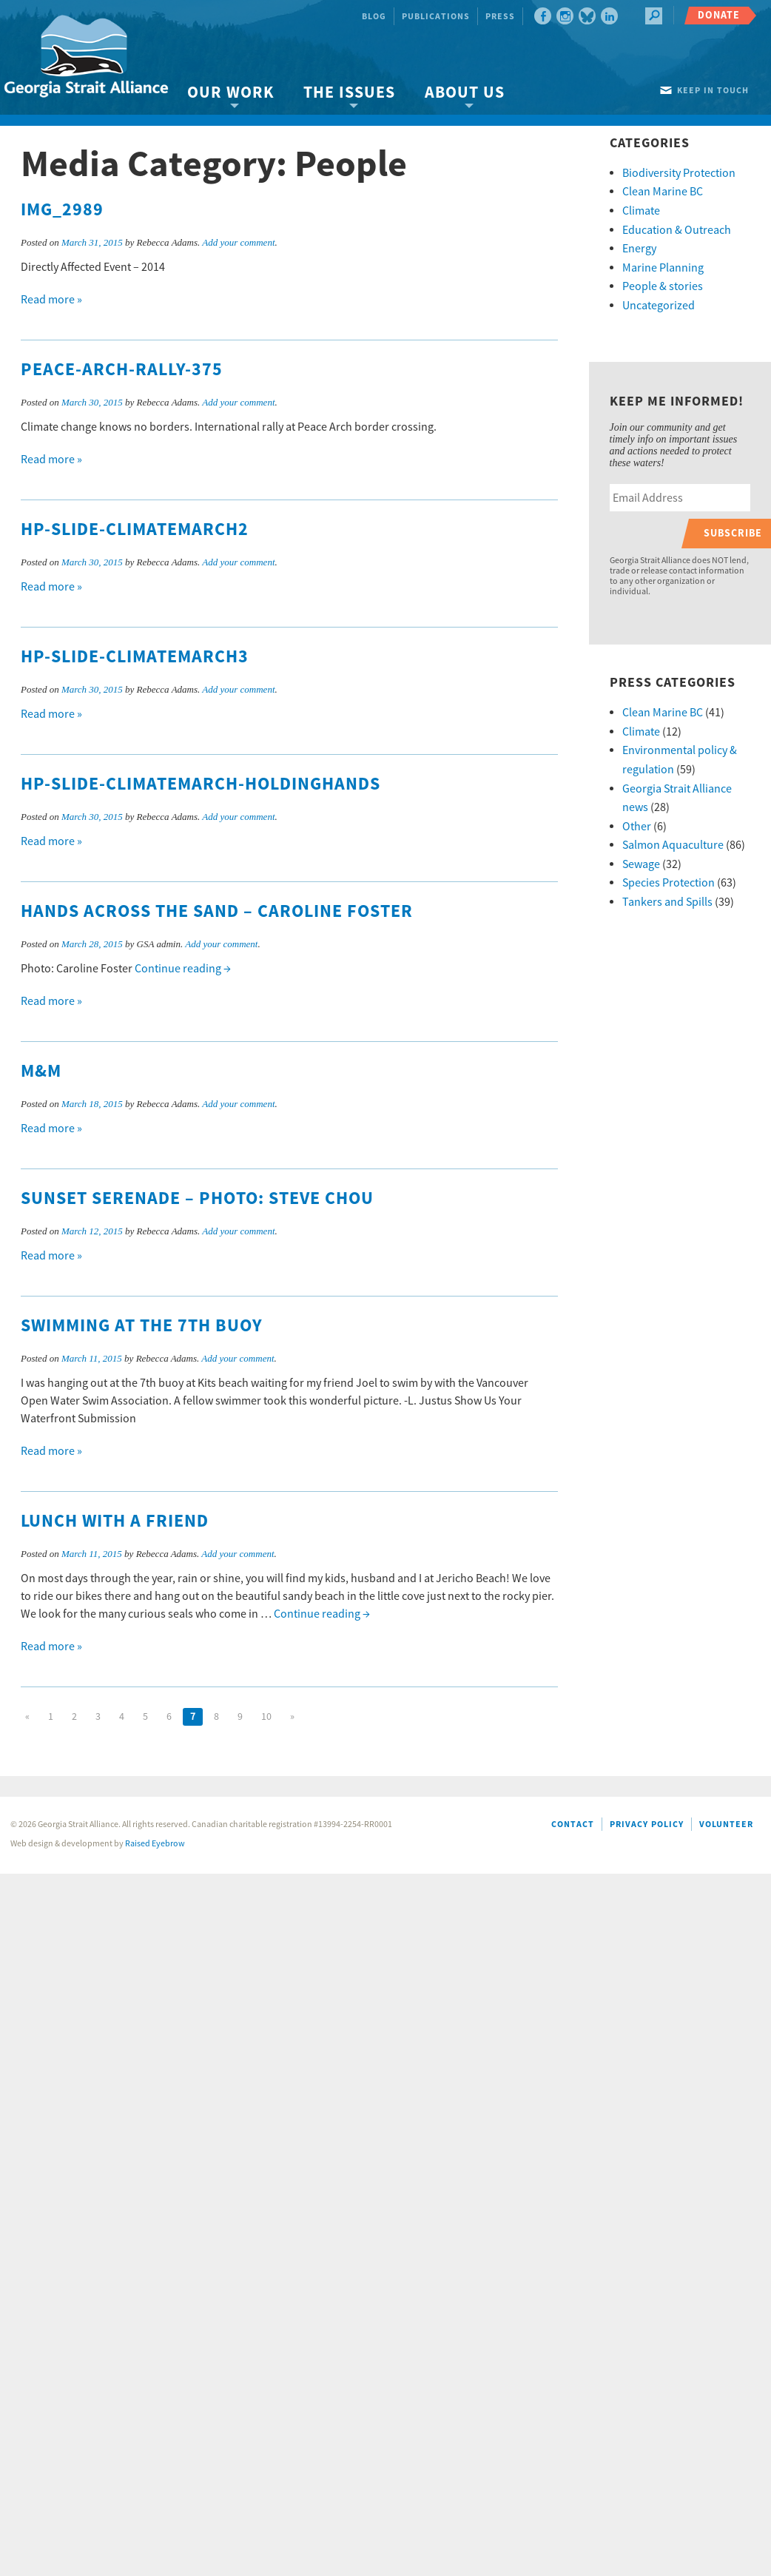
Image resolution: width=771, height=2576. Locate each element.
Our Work (230, 93)
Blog (374, 16)
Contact (572, 1824)
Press (500, 16)
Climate (641, 211)
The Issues (349, 93)
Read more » (51, 299)
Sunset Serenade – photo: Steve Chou (197, 1199)
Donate (719, 15)
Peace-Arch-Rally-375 (122, 370)
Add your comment (238, 242)
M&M (41, 1071)
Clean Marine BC (662, 191)
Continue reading (183, 968)
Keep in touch (713, 90)
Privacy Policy (647, 1824)
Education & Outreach (676, 230)
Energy (639, 248)
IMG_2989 (62, 210)
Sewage (641, 864)
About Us (465, 93)
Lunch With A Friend (115, 1521)
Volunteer (726, 1824)
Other (636, 826)
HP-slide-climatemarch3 (135, 657)
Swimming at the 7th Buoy (142, 1326)
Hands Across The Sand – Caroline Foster (217, 912)
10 (266, 1717)
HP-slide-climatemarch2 (135, 530)
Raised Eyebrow (155, 1843)
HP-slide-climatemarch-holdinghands (200, 784)
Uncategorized (658, 305)
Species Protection (668, 882)
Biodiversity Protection (678, 173)
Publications (436, 16)
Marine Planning (663, 267)
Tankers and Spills (667, 902)
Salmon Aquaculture (673, 845)
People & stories (662, 286)
